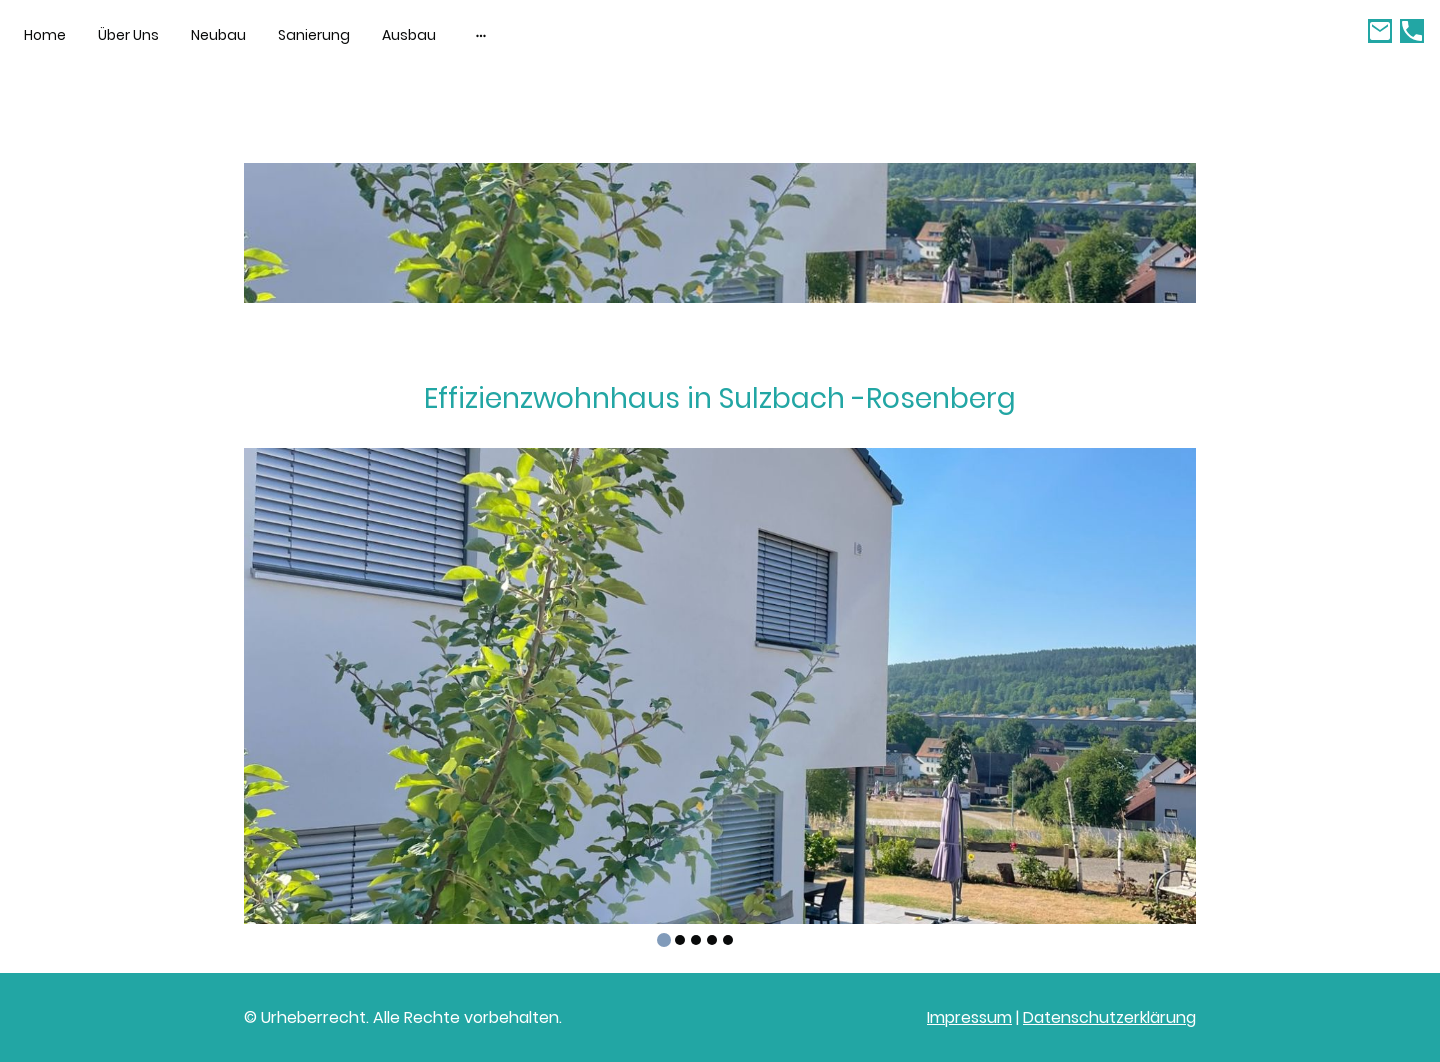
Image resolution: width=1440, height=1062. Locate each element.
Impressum (969, 1017)
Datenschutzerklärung (1109, 1017)
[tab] (664, 940)
